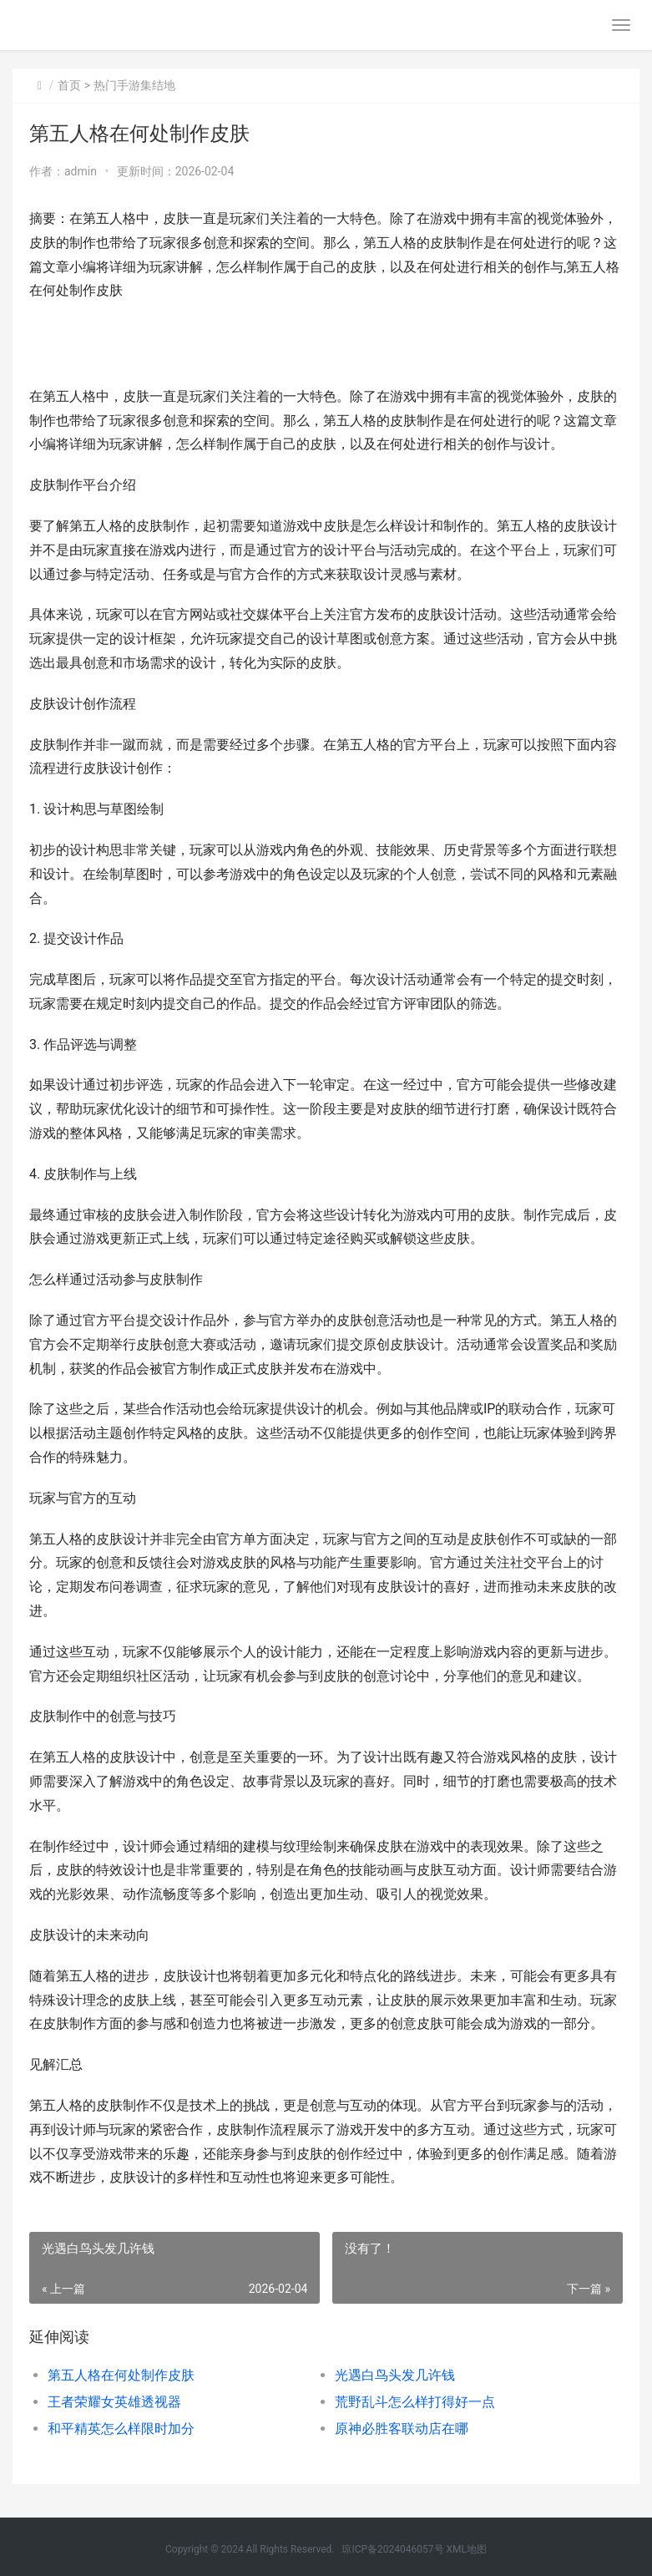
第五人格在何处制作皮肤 (121, 2375)
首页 (69, 85)
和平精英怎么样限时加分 (121, 2429)
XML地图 (467, 2549)
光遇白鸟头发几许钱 (395, 2375)
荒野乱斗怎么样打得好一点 (415, 2402)
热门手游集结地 (134, 85)
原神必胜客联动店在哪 (401, 2429)
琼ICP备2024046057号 (392, 2549)
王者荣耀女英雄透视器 (114, 2402)
